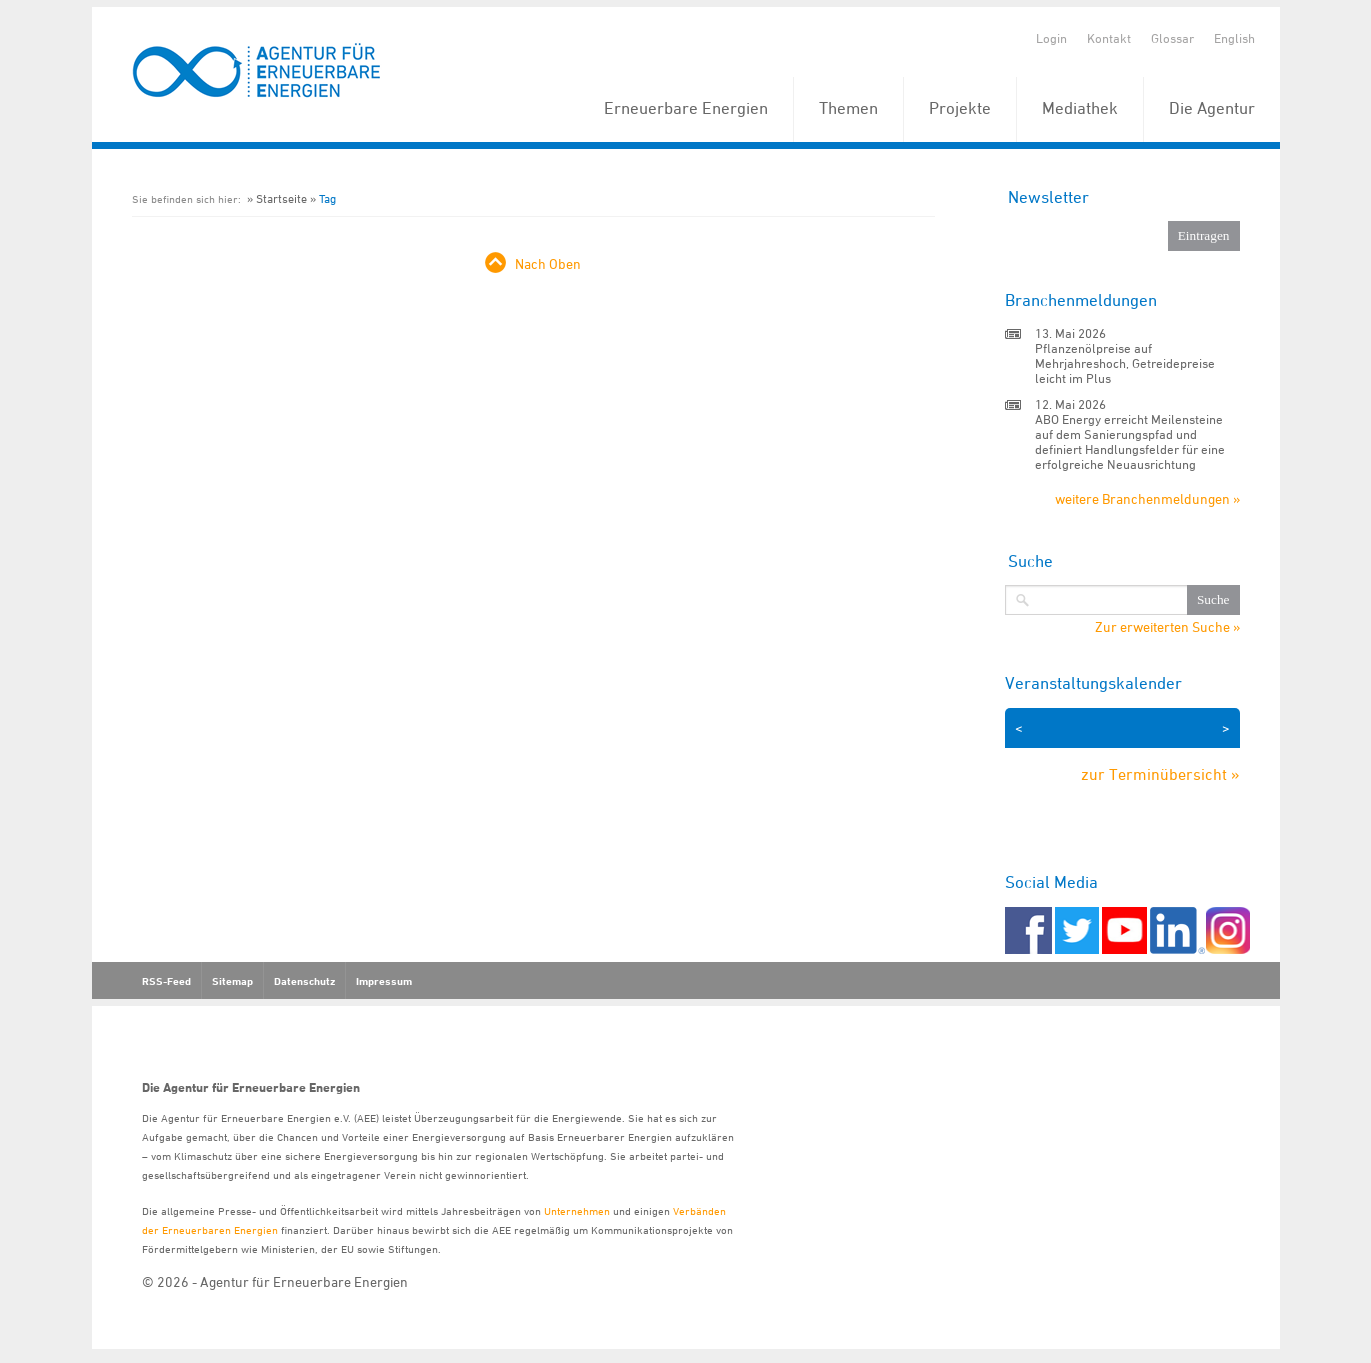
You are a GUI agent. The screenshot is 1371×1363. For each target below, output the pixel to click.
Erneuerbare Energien (686, 108)
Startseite (281, 198)
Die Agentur (1212, 108)
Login (1051, 38)
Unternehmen (577, 1210)
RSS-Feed (166, 981)
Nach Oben (548, 263)
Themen (848, 108)
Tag (327, 198)
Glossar (1172, 38)
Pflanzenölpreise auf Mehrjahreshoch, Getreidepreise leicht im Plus (1125, 363)
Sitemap (232, 981)
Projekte (960, 108)
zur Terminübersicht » (1160, 774)
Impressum (384, 981)
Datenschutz (304, 981)
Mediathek (1080, 108)
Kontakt (1109, 38)
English (1234, 38)
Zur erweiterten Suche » (1167, 627)
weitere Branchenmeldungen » (1147, 498)
